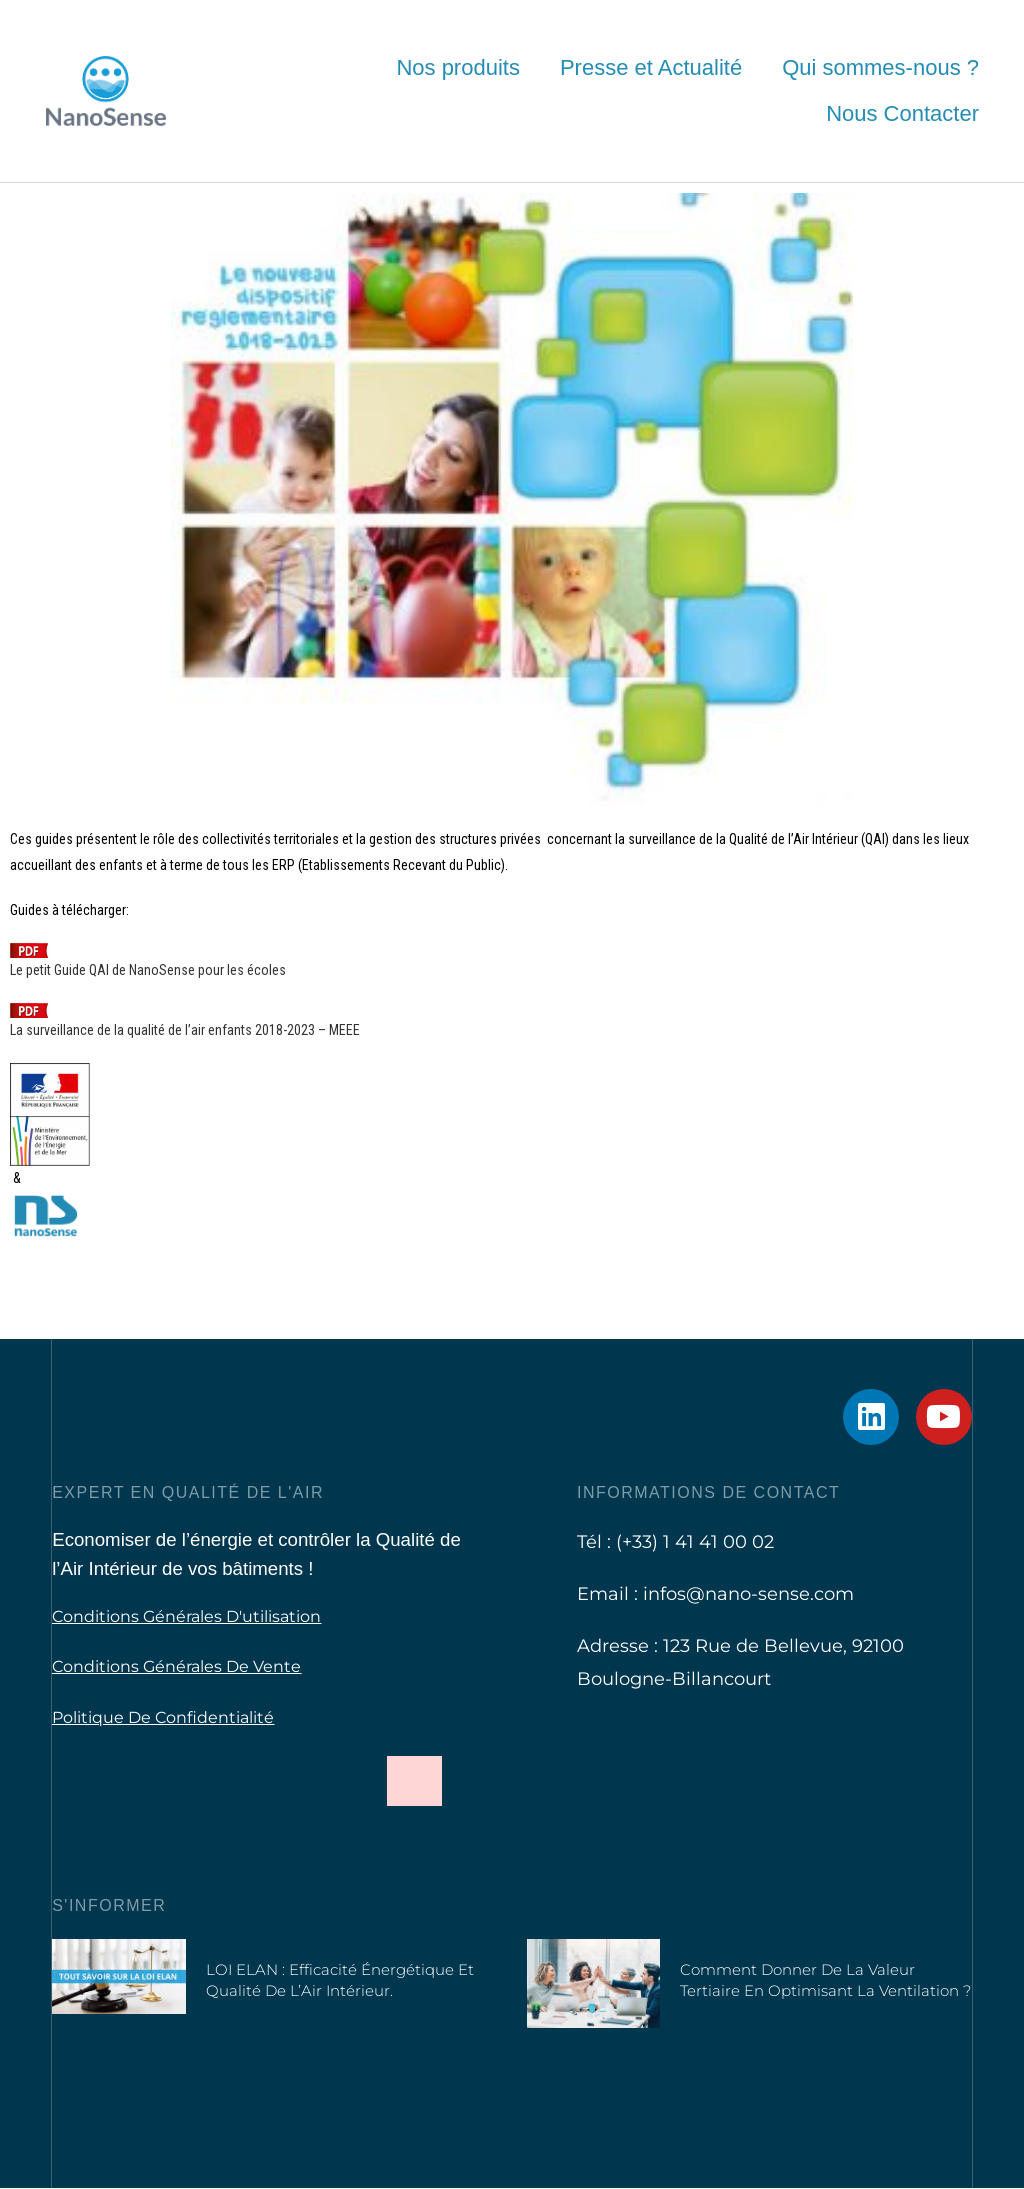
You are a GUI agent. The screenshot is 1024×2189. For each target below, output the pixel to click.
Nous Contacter (902, 113)
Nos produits (458, 67)
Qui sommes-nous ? (880, 67)
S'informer (109, 1905)
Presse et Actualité (651, 67)
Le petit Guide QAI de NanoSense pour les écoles (148, 970)
